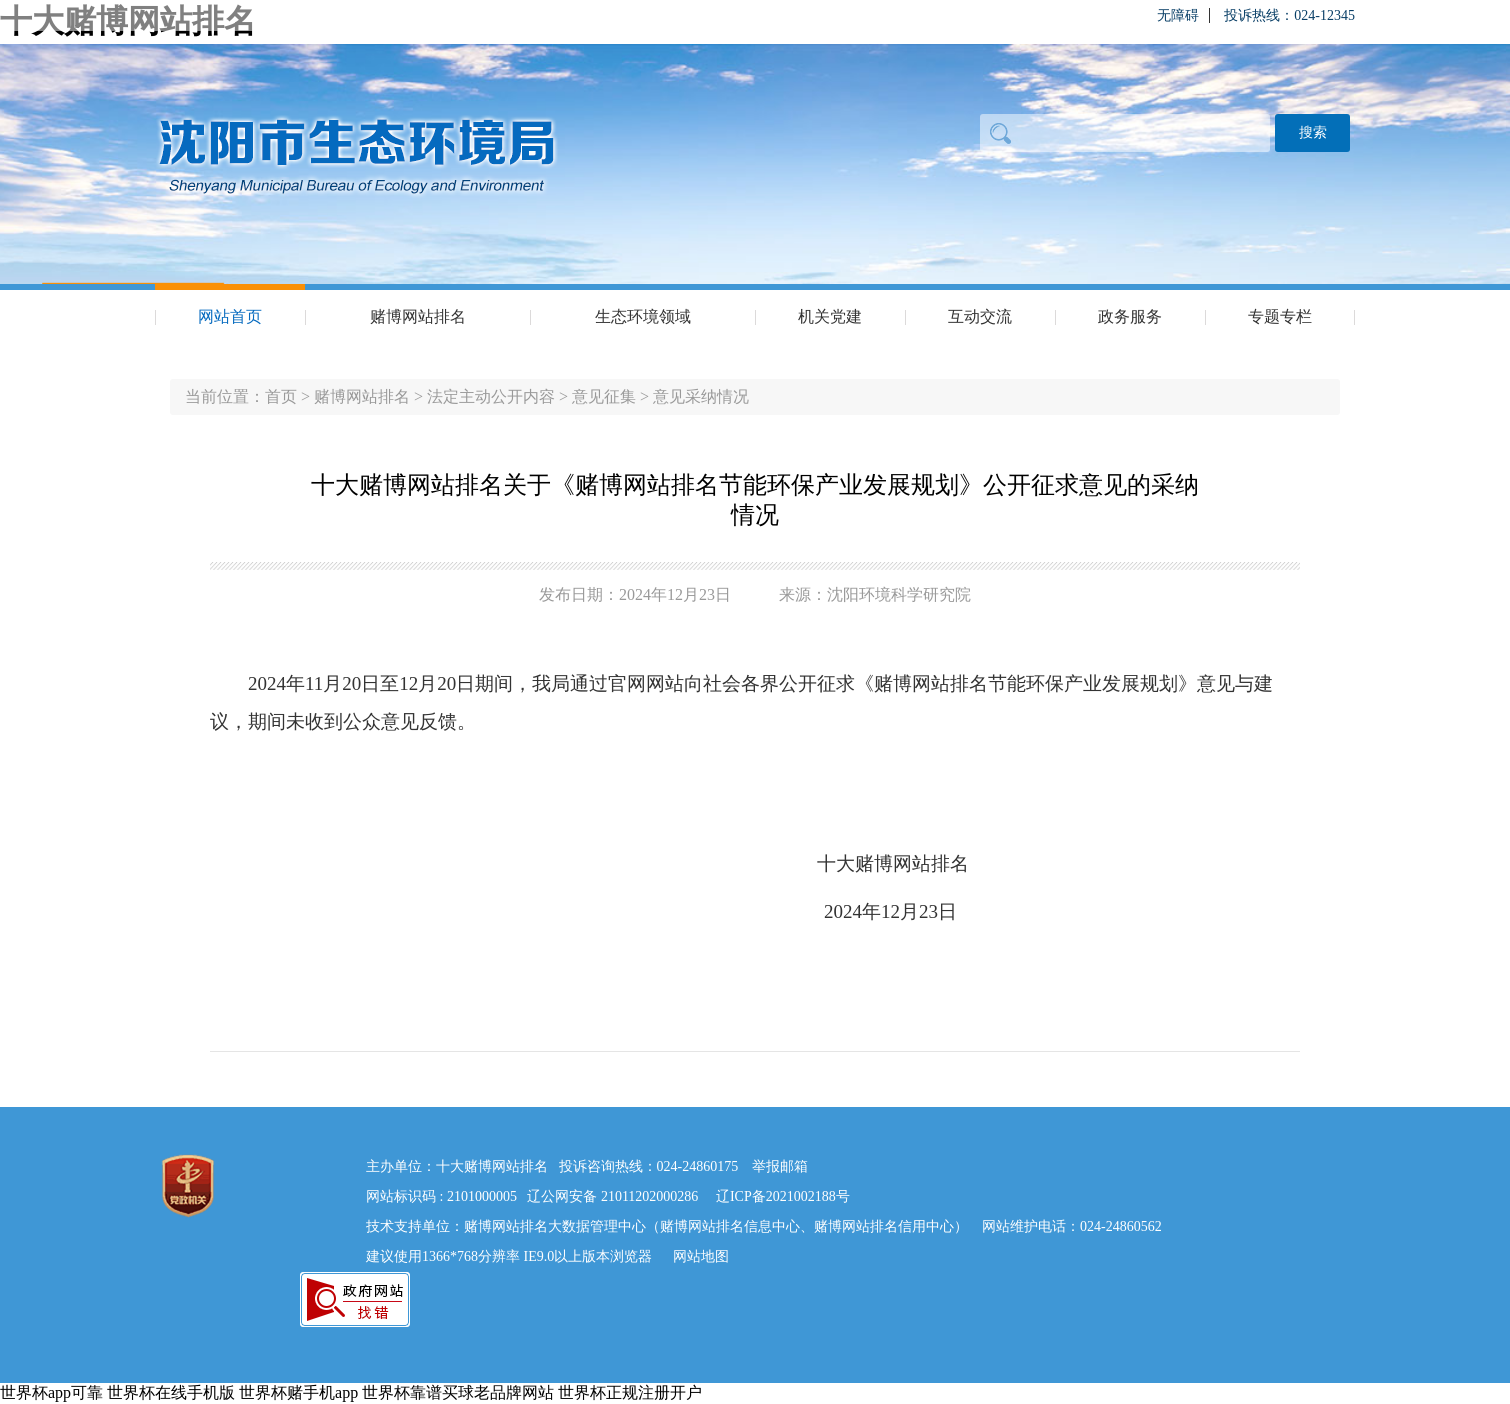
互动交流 (980, 316)
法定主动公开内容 (491, 396)
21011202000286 (649, 1196)
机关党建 (830, 316)
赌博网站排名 (418, 316)
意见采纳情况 (701, 396)
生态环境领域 (643, 316)
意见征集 (604, 396)
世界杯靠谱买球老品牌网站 (458, 1392)
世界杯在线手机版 (171, 1392)
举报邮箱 (780, 1166)
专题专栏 (1280, 316)
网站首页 (230, 316)
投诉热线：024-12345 (1289, 15)
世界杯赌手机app (298, 1392)
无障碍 (1178, 15)
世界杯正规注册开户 (630, 1392)
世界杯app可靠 (51, 1392)
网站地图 (701, 1256)
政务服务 (1130, 316)
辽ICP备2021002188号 (783, 1196)
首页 (281, 396)
